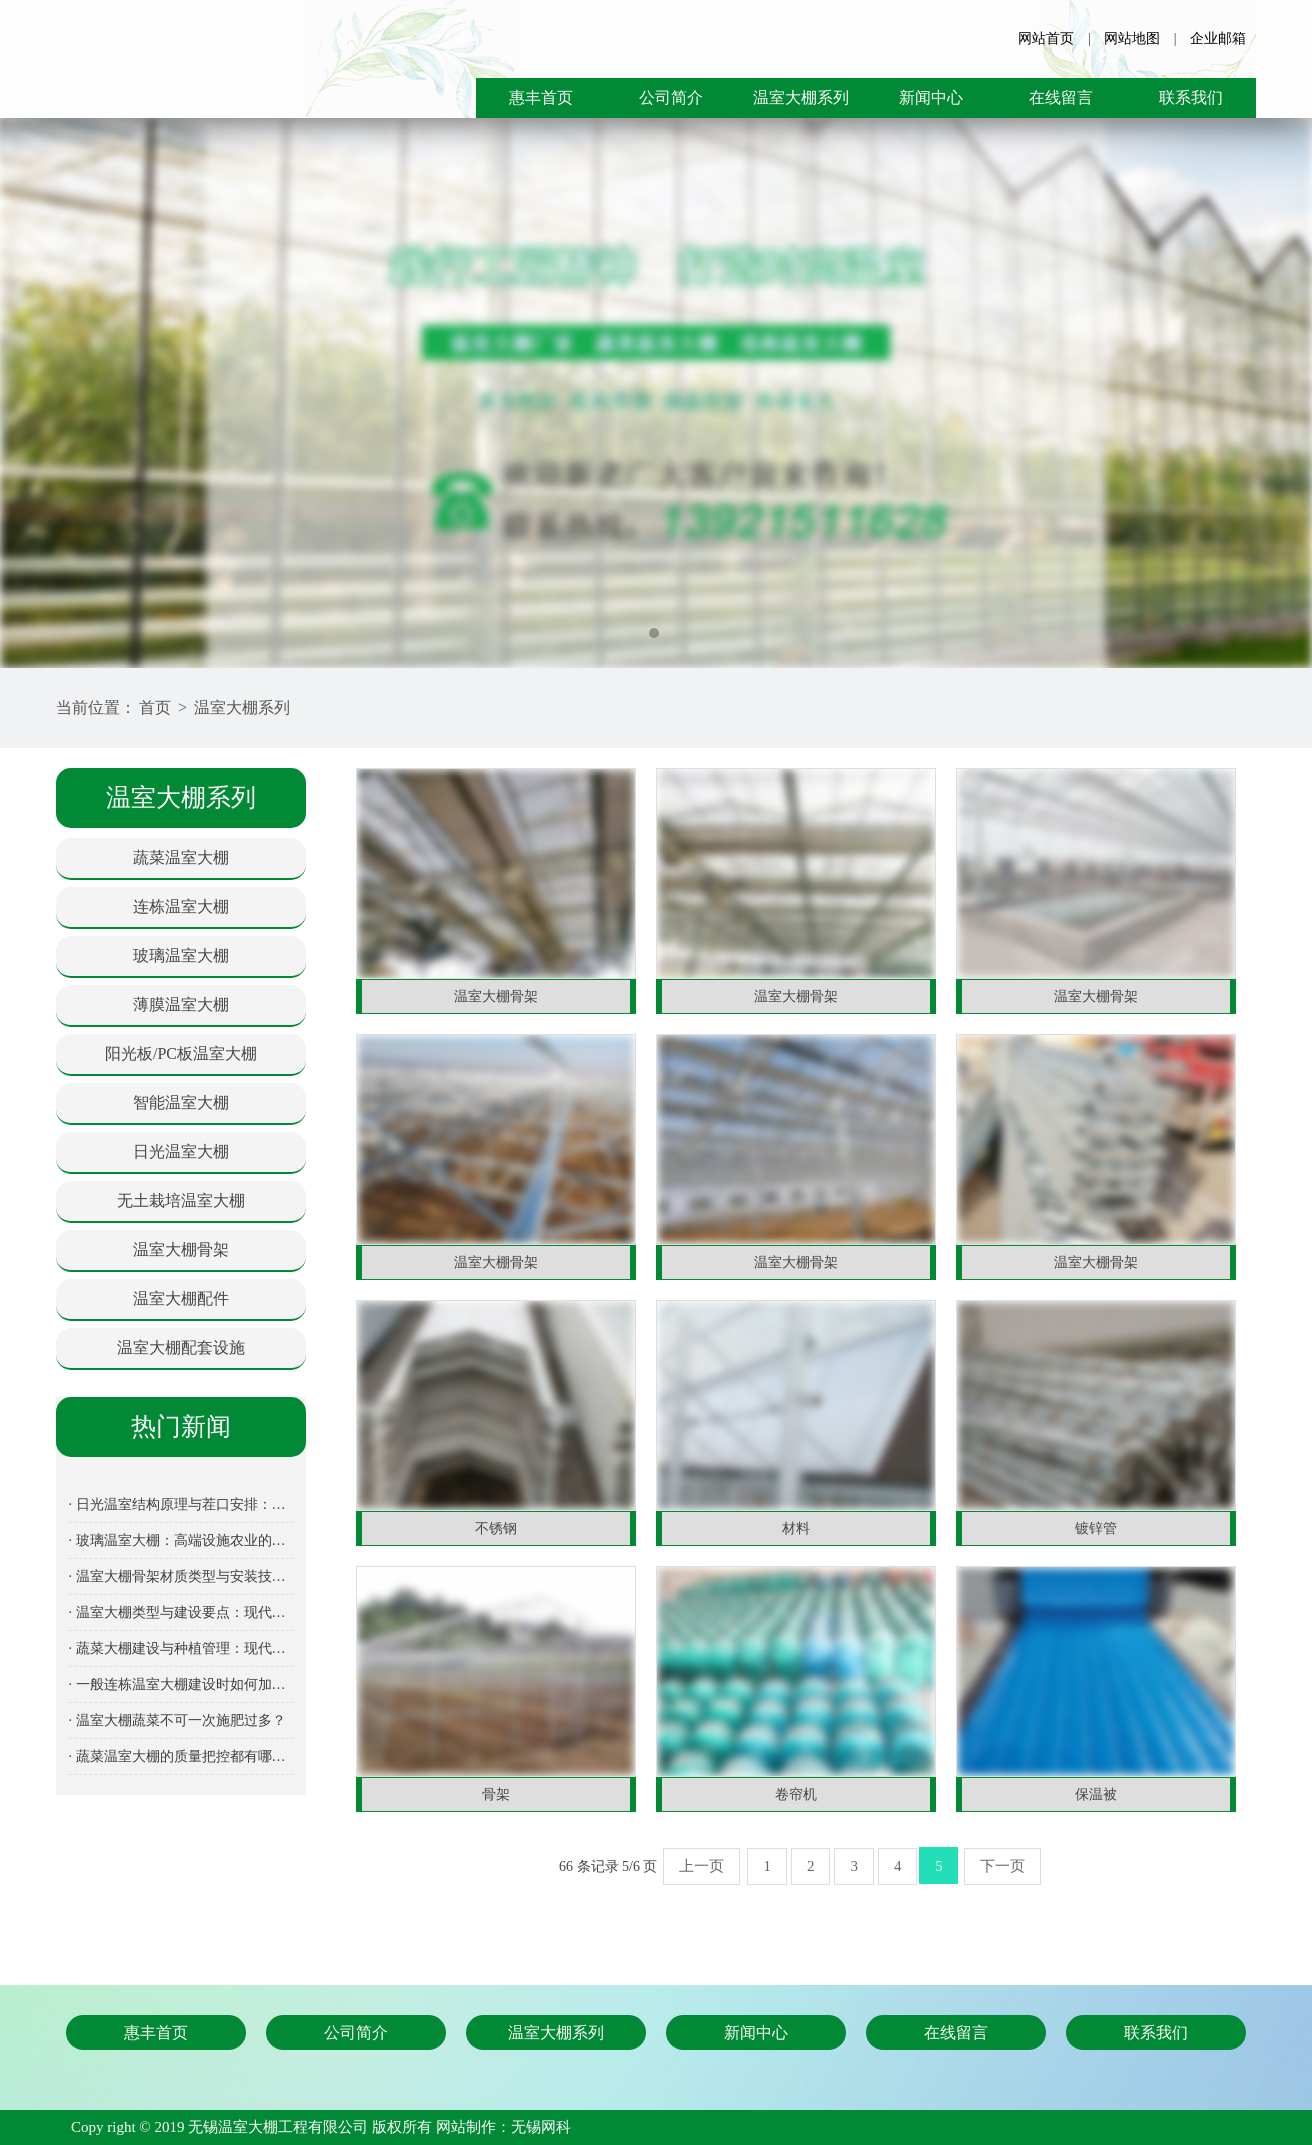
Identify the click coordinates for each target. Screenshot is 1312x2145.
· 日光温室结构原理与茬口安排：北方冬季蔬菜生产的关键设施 (181, 1504)
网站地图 (1132, 38)
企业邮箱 (1218, 38)
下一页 (1002, 1866)
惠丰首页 (541, 97)
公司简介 (671, 97)
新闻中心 (931, 97)
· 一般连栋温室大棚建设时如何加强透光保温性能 (181, 1684)
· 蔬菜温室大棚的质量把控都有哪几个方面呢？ (181, 1756)
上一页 (701, 1866)
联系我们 (1191, 97)
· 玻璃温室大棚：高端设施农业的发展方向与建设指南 (181, 1540)
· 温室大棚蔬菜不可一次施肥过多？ (177, 1720)
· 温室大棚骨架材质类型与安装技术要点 (181, 1576)
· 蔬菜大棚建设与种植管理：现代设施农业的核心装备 (181, 1648)
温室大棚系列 (801, 97)
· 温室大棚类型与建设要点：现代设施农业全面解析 (181, 1612)
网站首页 (1046, 38)
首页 (155, 707)
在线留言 (1061, 97)
